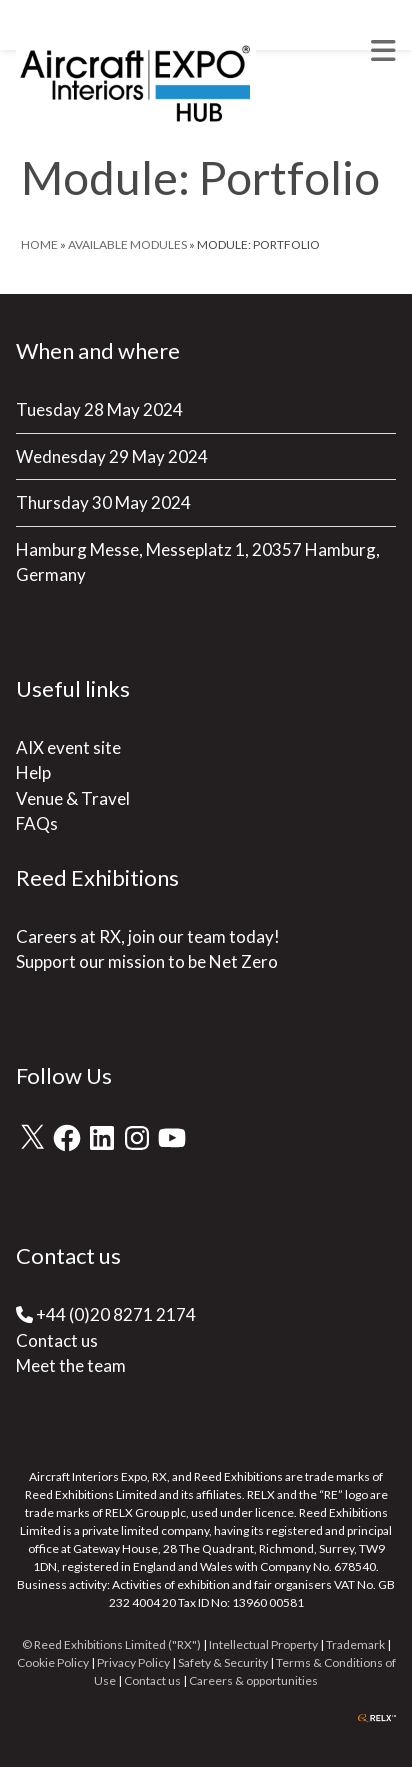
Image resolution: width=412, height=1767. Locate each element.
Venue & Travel (73, 798)
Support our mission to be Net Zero (147, 961)
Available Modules (127, 244)
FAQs (37, 823)
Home (39, 244)
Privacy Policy (133, 1662)
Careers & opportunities (253, 1680)
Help (33, 772)
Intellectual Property (263, 1644)
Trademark (355, 1644)
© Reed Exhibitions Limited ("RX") (111, 1644)
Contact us (57, 1340)
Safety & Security (223, 1662)
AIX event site (68, 747)
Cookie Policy (53, 1662)
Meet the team (71, 1365)
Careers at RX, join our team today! (148, 936)
